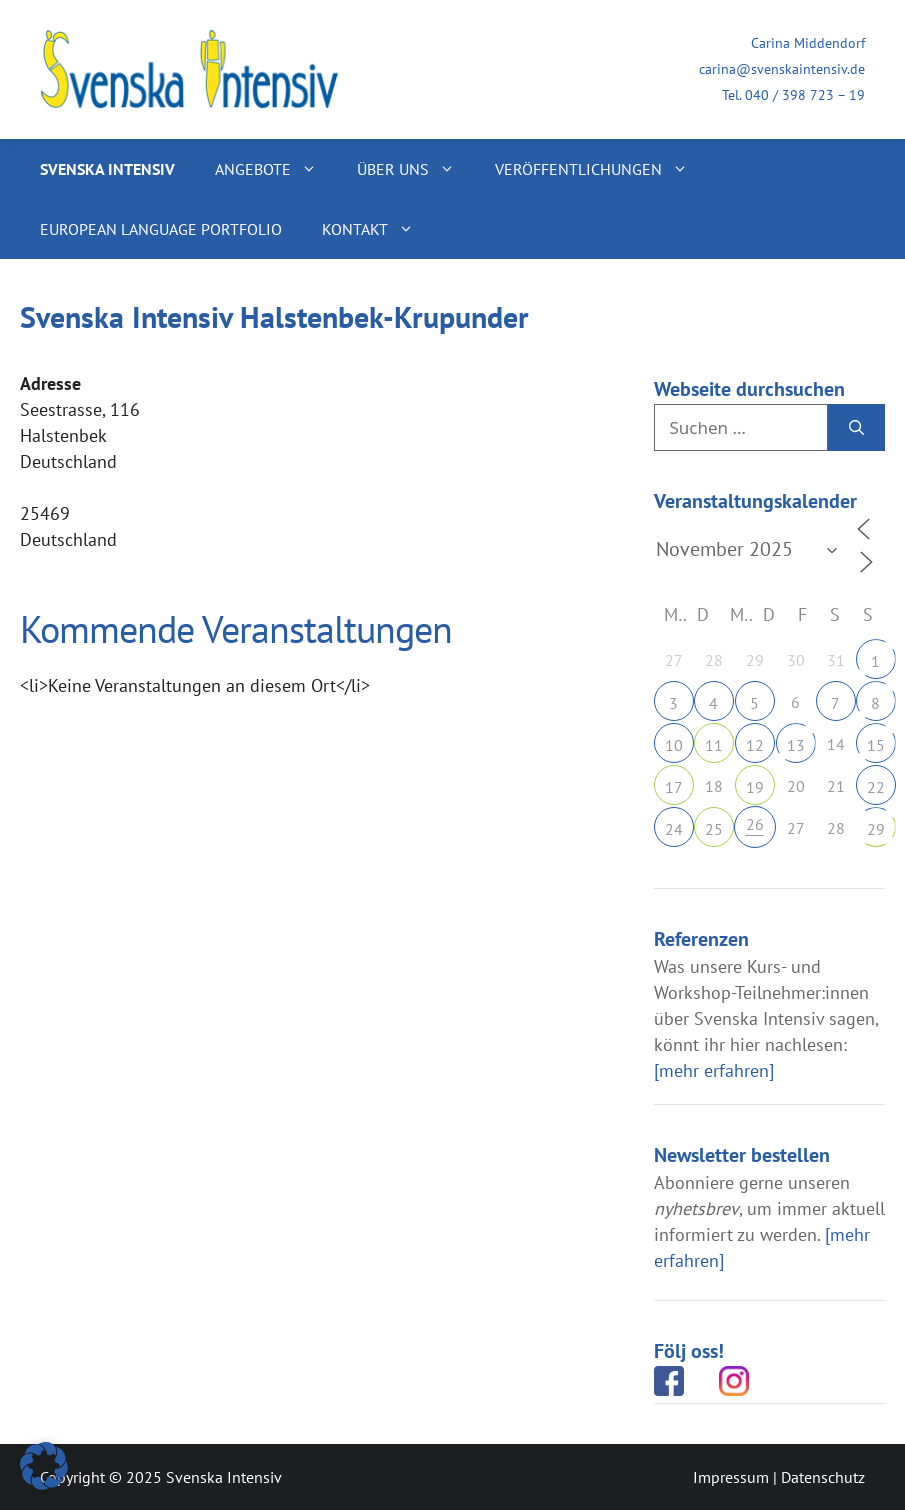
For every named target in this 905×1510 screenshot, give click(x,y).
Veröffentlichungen (601, 169)
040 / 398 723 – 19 (805, 95)
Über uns (416, 169)
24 (674, 829)
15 (876, 745)
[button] (44, 1466)
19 (755, 787)
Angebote (276, 169)
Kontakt (378, 229)
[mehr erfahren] (714, 1070)
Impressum (731, 1477)
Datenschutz (823, 1477)
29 (876, 829)
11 (714, 745)
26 (755, 824)
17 (674, 787)
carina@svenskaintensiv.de (782, 69)
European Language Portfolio (161, 229)
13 (796, 745)
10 (674, 745)
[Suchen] (856, 428)
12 (755, 745)
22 (876, 787)
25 (714, 829)
